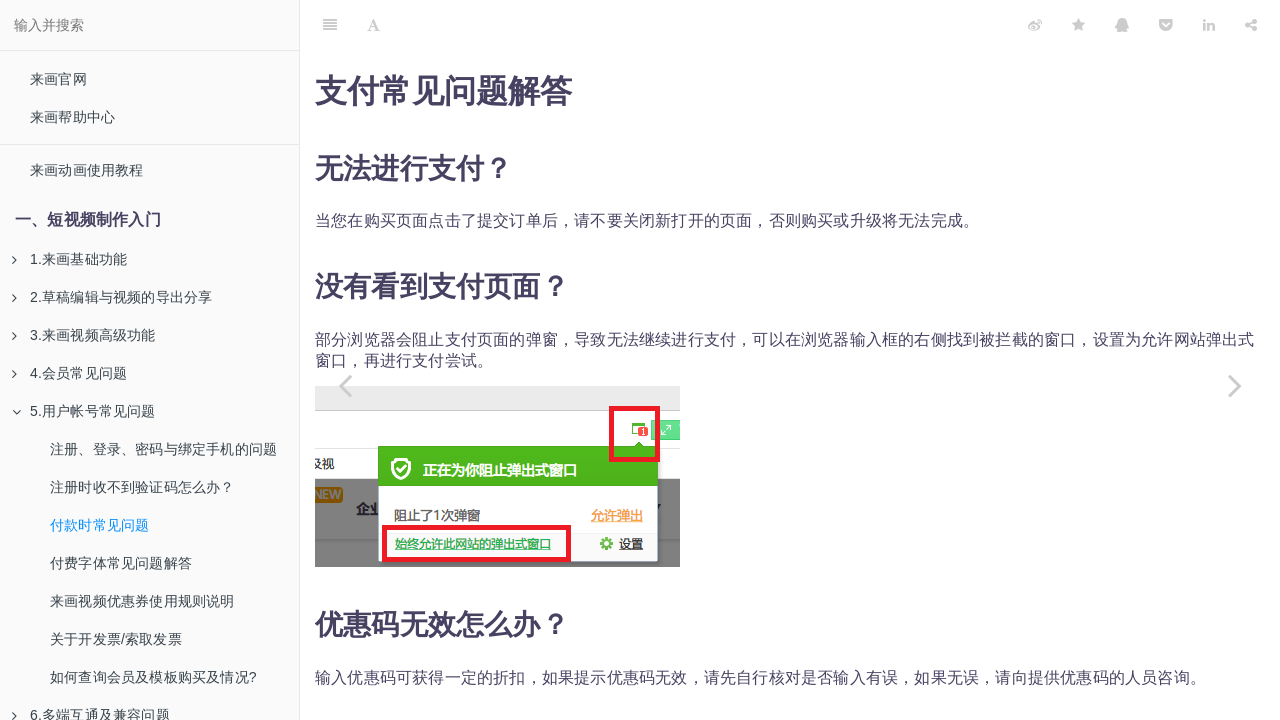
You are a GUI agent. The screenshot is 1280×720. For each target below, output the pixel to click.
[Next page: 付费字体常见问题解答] (1235, 385)
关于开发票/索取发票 (116, 639)
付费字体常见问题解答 (121, 563)
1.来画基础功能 (69, 259)
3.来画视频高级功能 (84, 335)
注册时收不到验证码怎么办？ (142, 487)
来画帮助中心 (72, 117)
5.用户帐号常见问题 (84, 411)
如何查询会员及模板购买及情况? (153, 677)
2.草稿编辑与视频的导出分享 (112, 297)
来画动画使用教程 (87, 170)
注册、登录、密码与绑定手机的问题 (163, 449)
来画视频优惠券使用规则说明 (142, 601)
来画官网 (58, 79)
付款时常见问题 (99, 525)
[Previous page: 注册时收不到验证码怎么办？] (345, 385)
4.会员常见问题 (69, 373)
